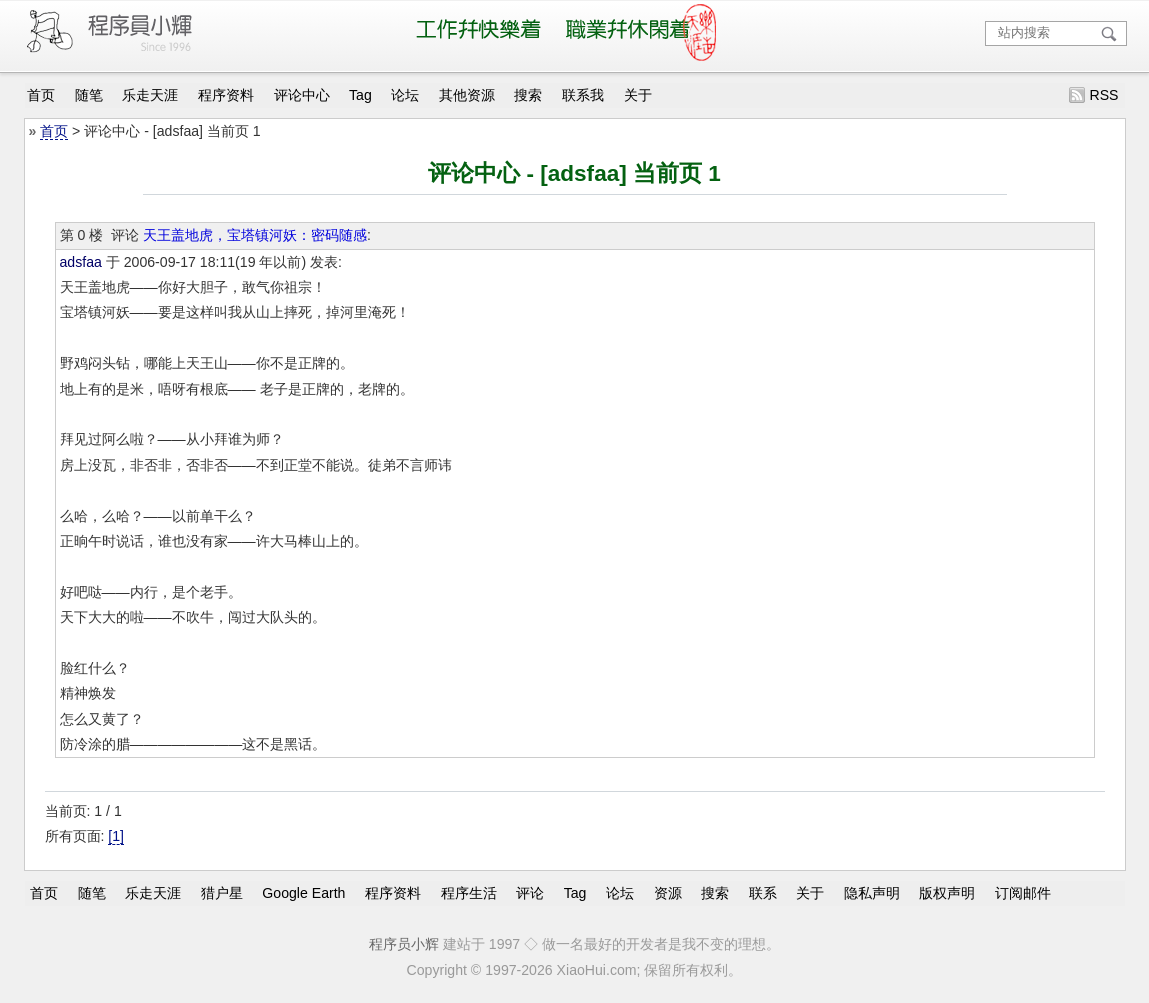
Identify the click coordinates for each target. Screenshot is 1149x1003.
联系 (763, 893)
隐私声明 (872, 893)
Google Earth (303, 893)
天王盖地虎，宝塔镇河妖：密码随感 (255, 235)
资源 (668, 893)
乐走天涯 (150, 95)
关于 (638, 95)
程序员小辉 (404, 944)
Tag (360, 95)
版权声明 (947, 893)
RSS (1103, 95)
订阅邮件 (1023, 893)
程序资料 (226, 95)
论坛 (405, 95)
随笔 (89, 95)
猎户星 (222, 893)
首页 (41, 95)
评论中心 (302, 95)
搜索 (528, 95)
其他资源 (467, 95)
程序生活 (469, 893)
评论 (530, 893)
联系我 (583, 95)
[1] (116, 836)
